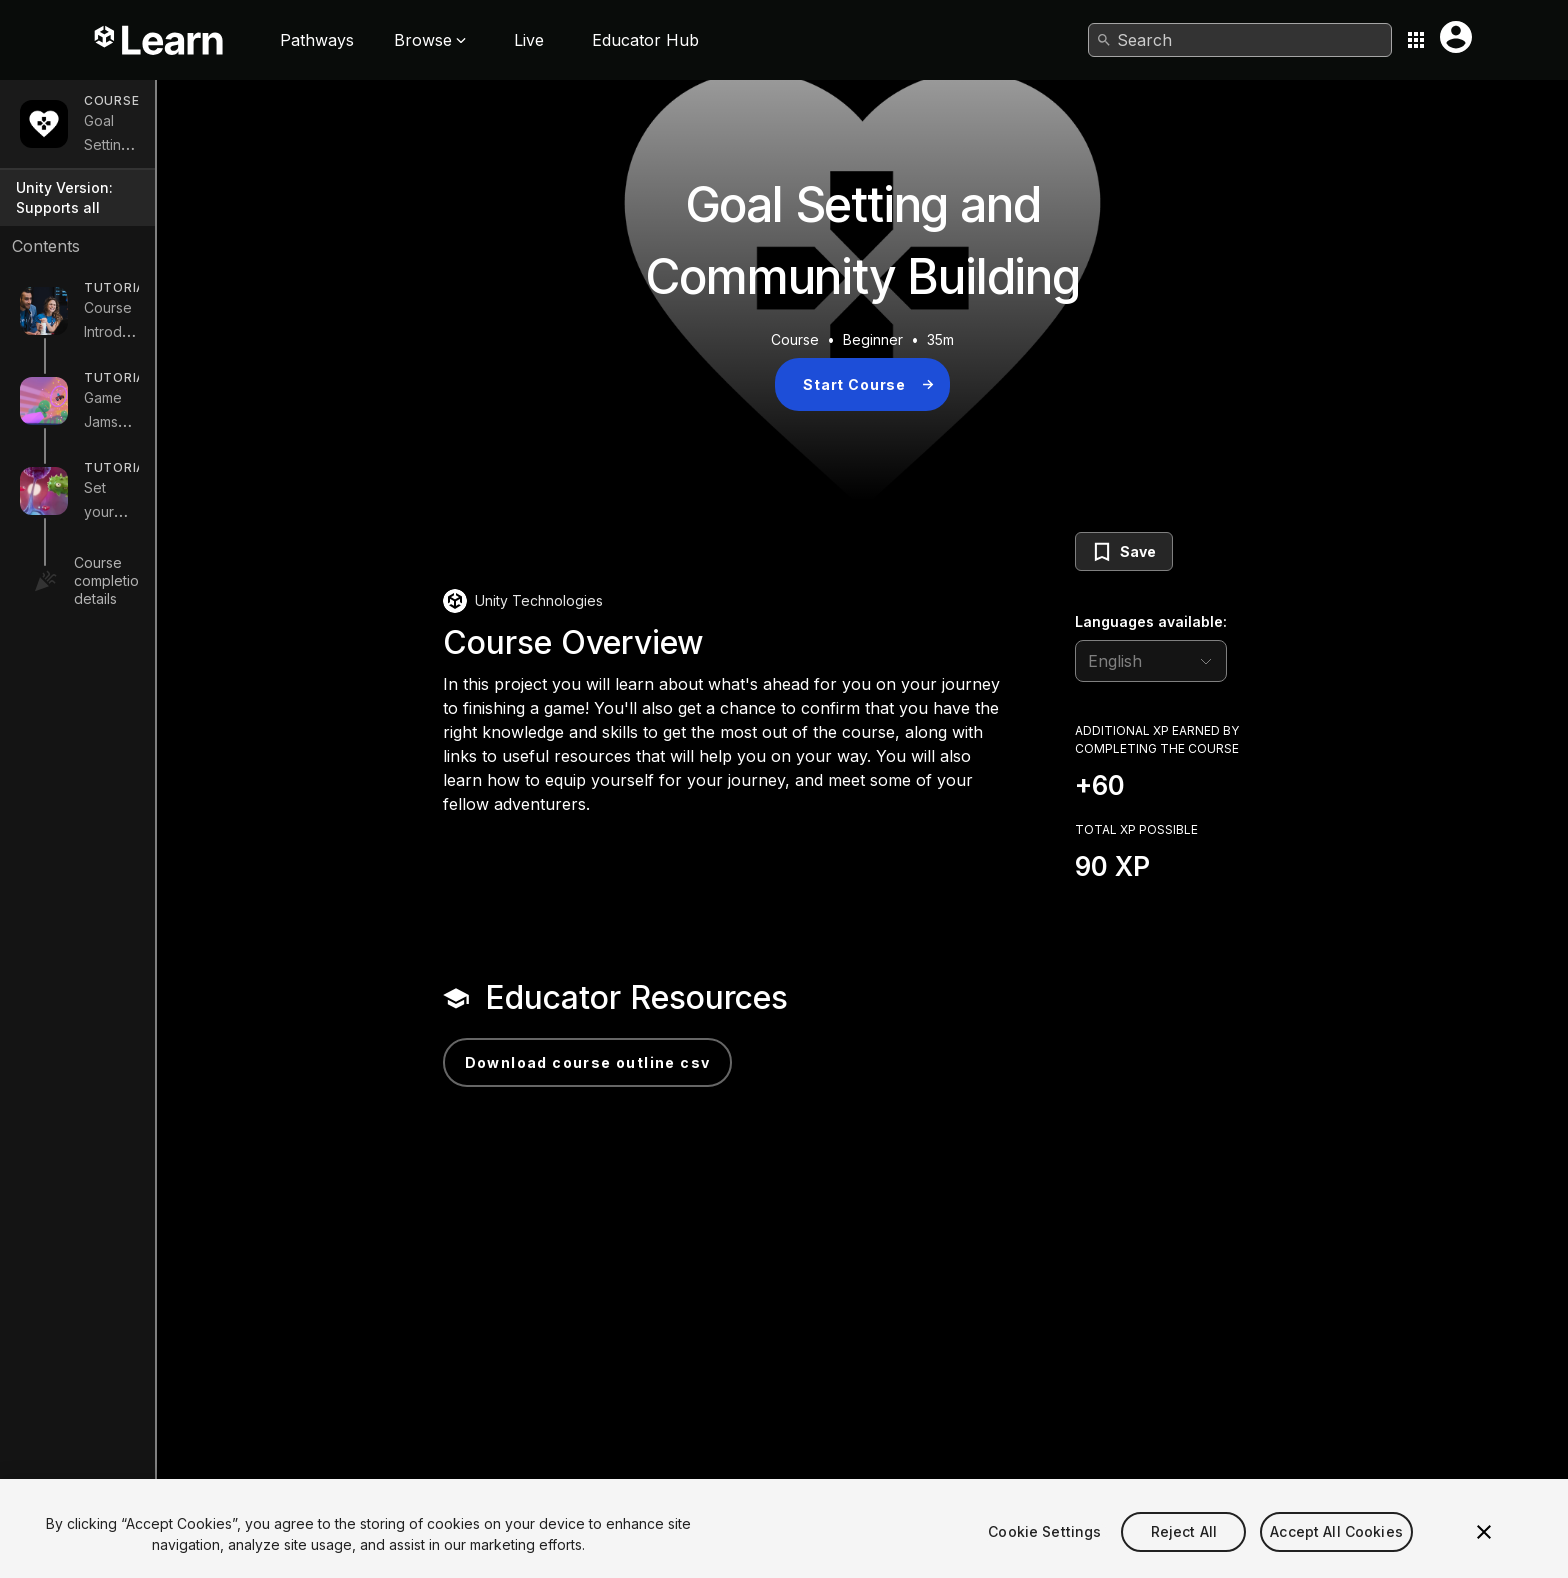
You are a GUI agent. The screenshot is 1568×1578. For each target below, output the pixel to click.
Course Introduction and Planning (193, 309)
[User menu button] (1456, 37)
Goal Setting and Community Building (204, 132)
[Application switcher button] (1416, 40)
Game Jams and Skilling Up (173, 399)
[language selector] (1247, 661)
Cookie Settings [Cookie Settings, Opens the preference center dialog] (1044, 1557)
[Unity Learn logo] (160, 40)
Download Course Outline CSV (684, 1062)
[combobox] (1240, 40)
